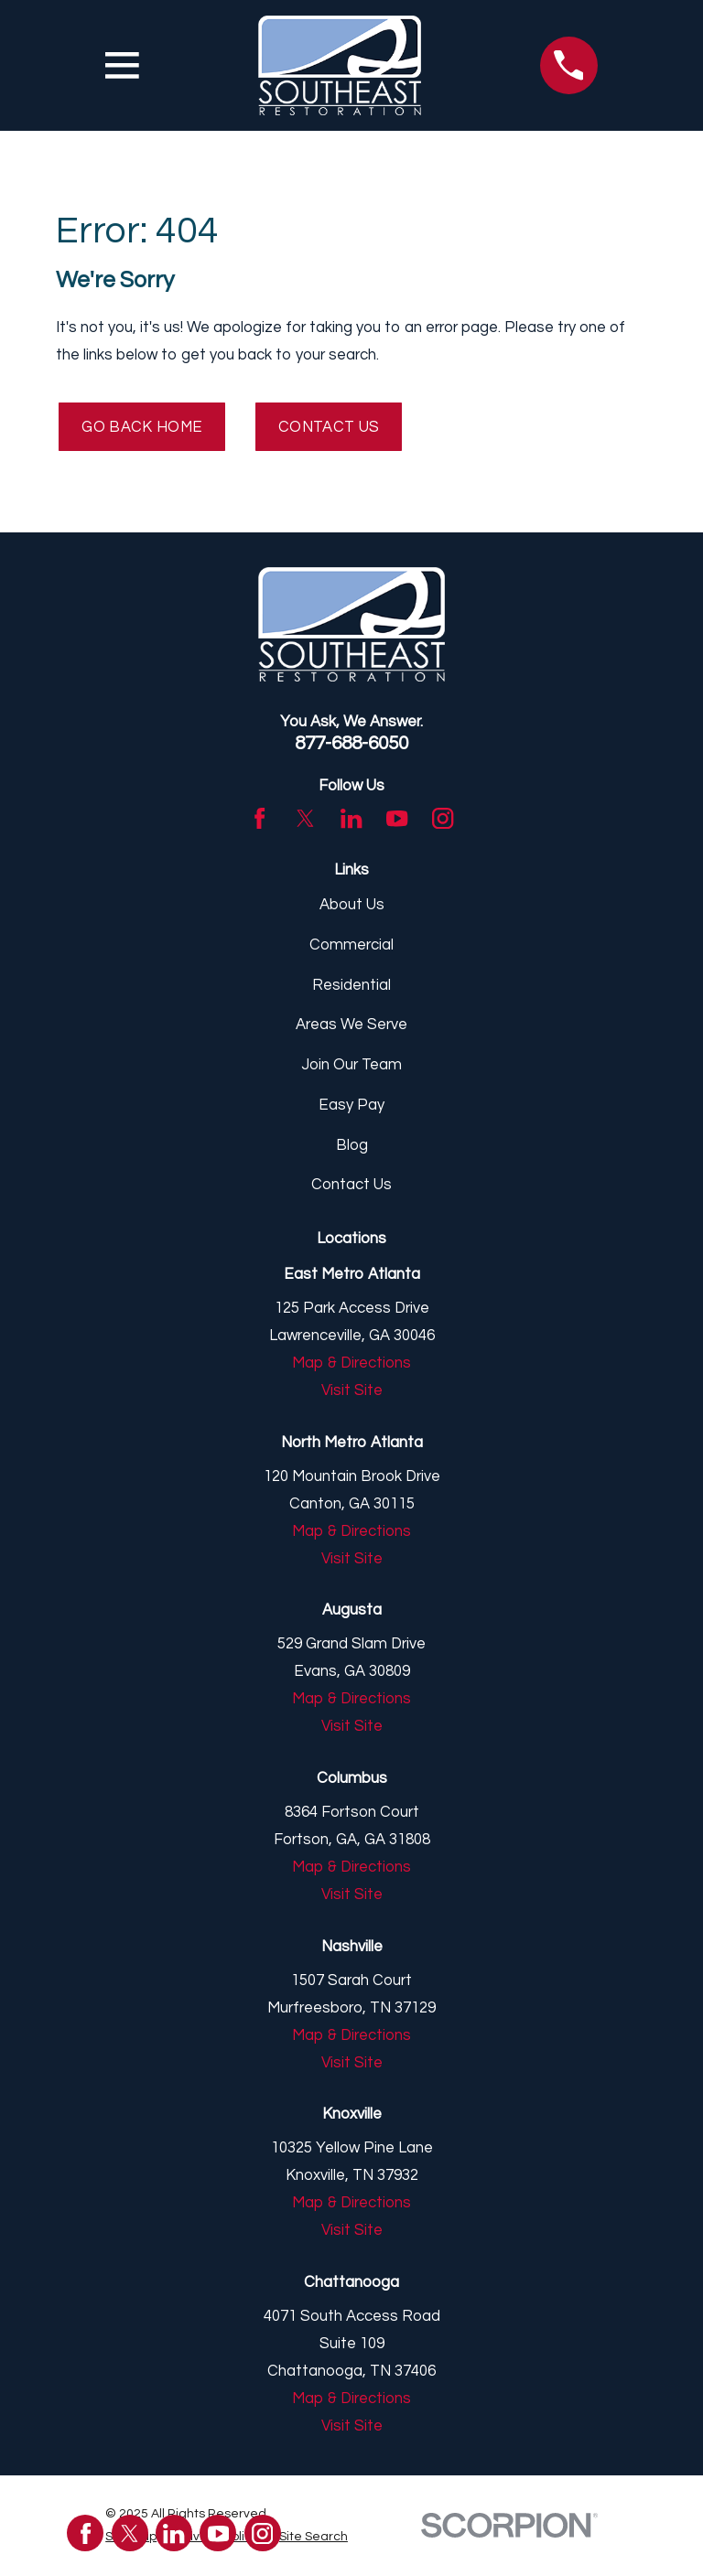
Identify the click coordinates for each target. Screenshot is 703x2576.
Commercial (351, 945)
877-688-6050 (351, 743)
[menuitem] (313, 2537)
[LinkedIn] (351, 818)
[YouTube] (396, 818)
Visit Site (352, 1390)
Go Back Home (142, 427)
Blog (352, 1145)
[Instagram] (442, 818)
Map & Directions (351, 1363)
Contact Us (329, 427)
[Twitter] (305, 818)
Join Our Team (352, 1065)
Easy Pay (351, 1105)
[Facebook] (259, 818)
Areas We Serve (351, 1025)
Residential (351, 985)
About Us (351, 905)
